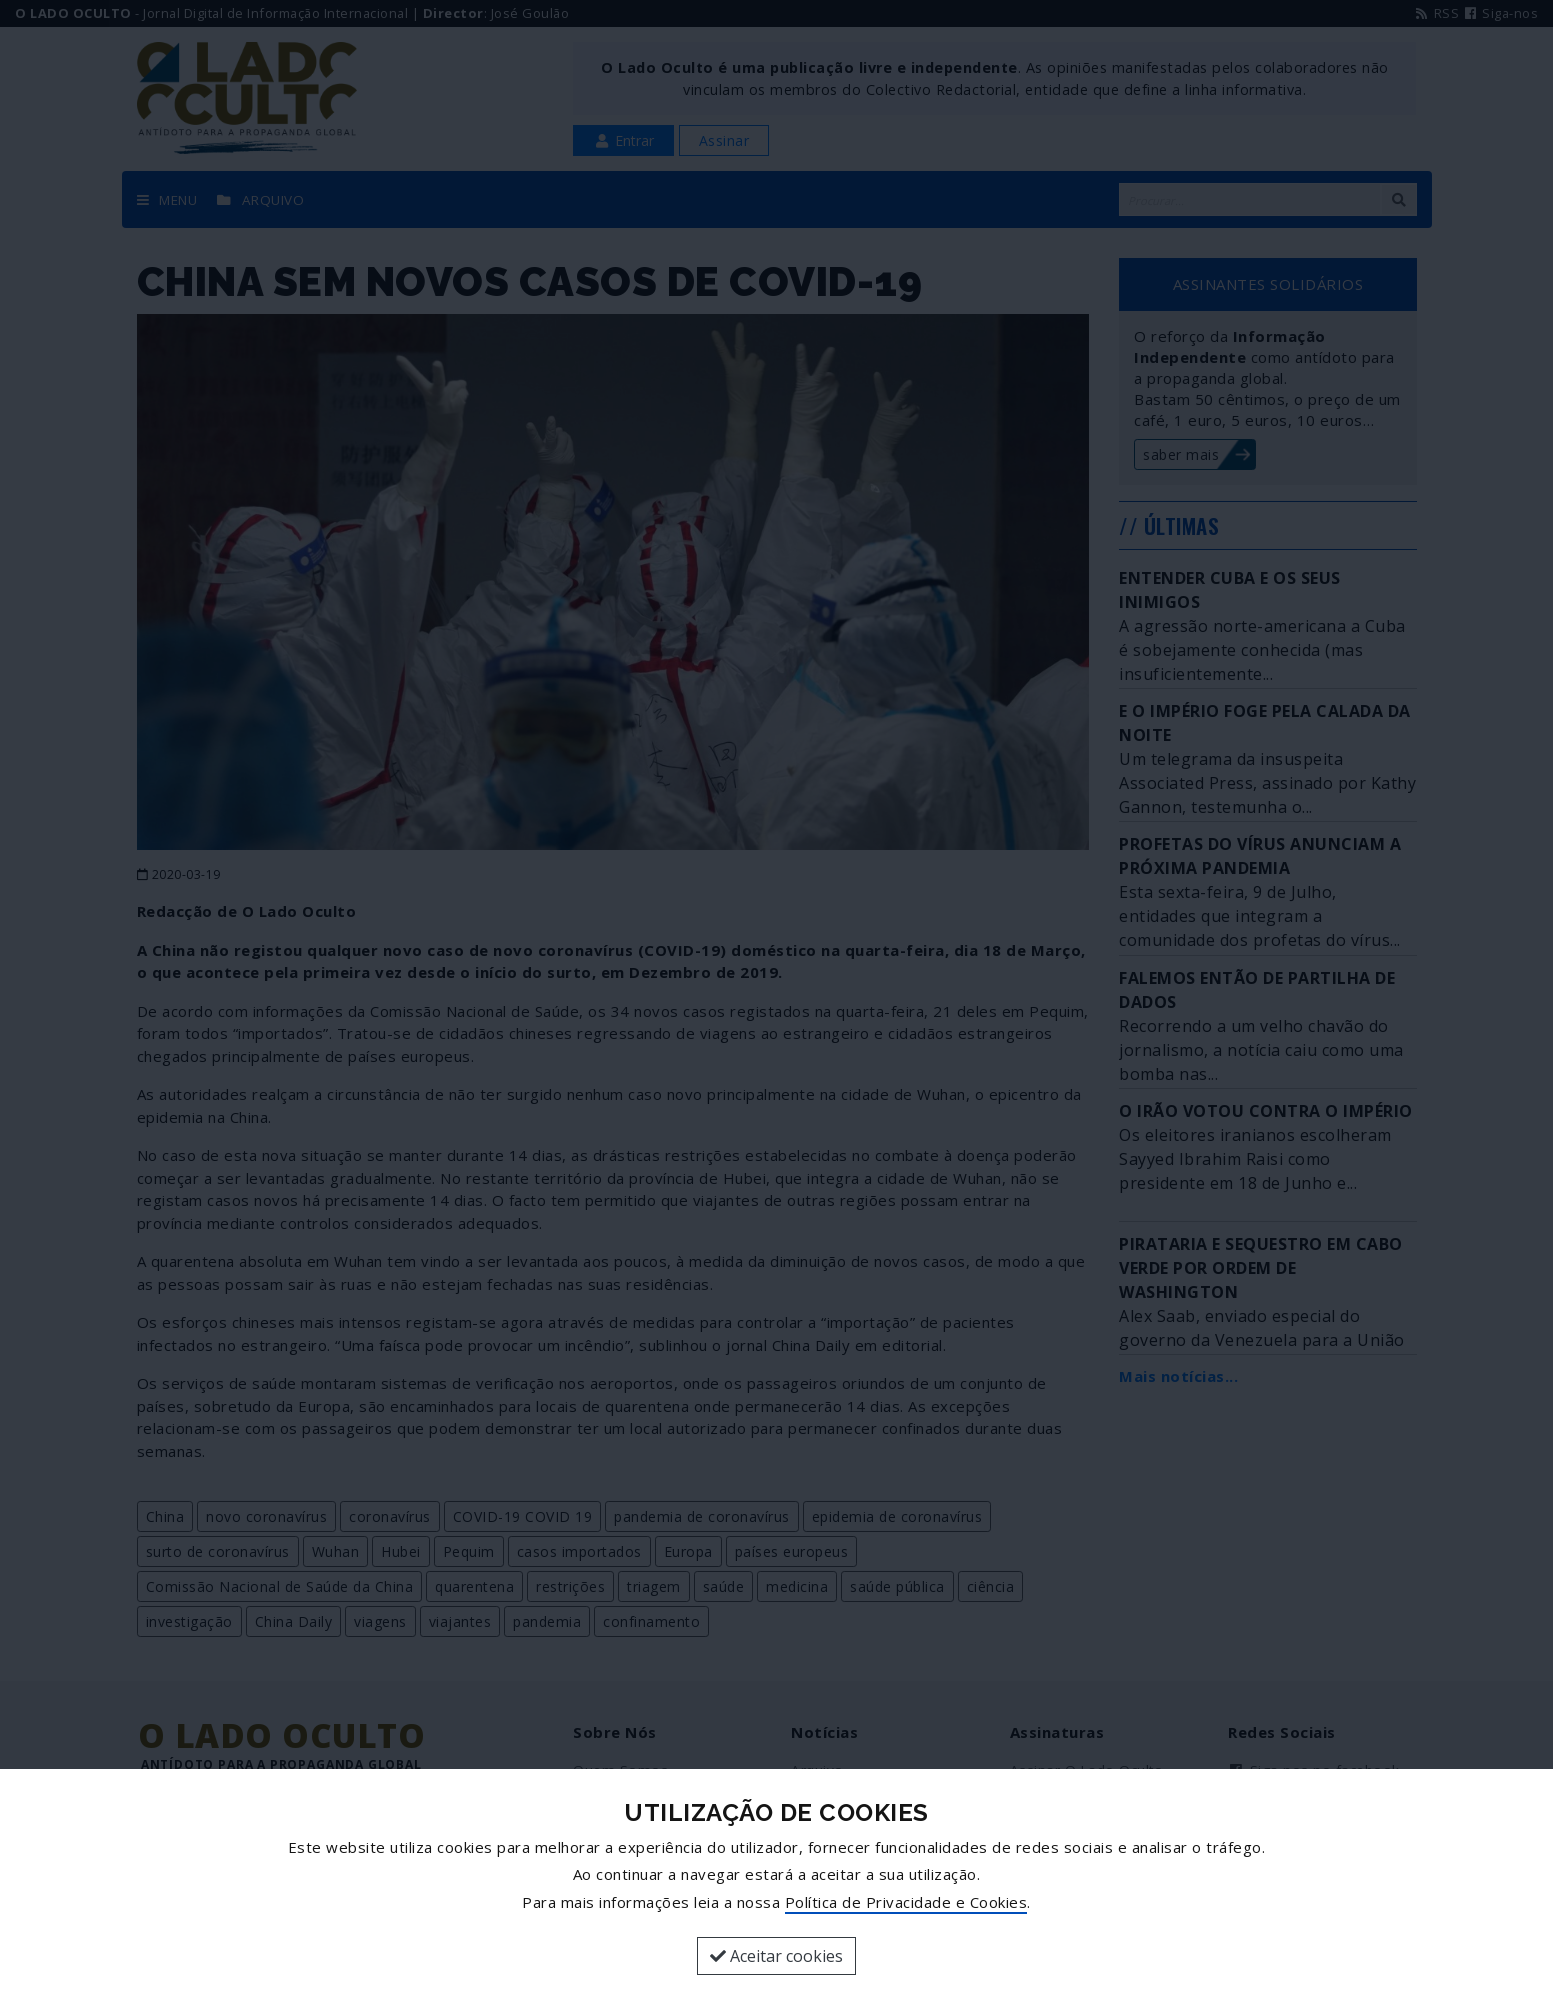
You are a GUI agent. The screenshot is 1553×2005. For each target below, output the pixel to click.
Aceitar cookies (776, 1956)
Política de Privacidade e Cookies (906, 1902)
